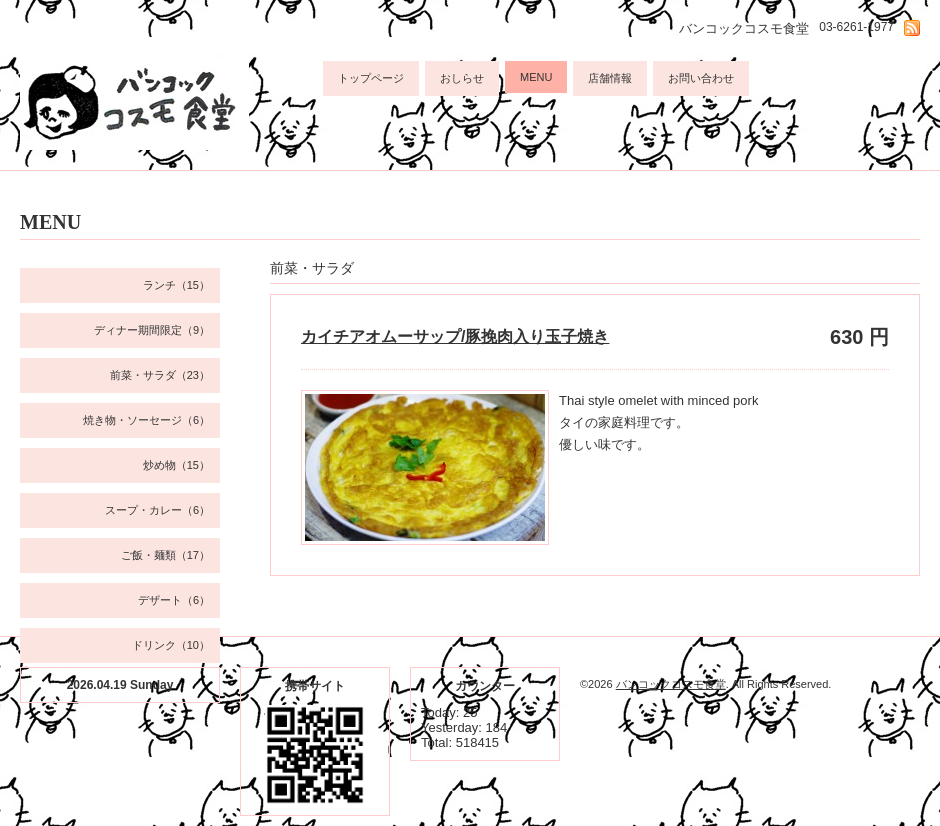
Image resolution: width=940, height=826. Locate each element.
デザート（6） (174, 600)
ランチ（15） (176, 285)
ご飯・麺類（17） (165, 555)
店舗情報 (610, 78)
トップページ (371, 78)
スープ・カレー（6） (157, 510)
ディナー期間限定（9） (152, 330)
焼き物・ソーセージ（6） (146, 420)
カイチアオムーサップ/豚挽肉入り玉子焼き (455, 336)
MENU (536, 77)
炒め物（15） (176, 465)
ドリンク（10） (171, 645)
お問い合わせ (701, 78)
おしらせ (462, 78)
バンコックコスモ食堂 (671, 684)
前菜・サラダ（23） (160, 375)
